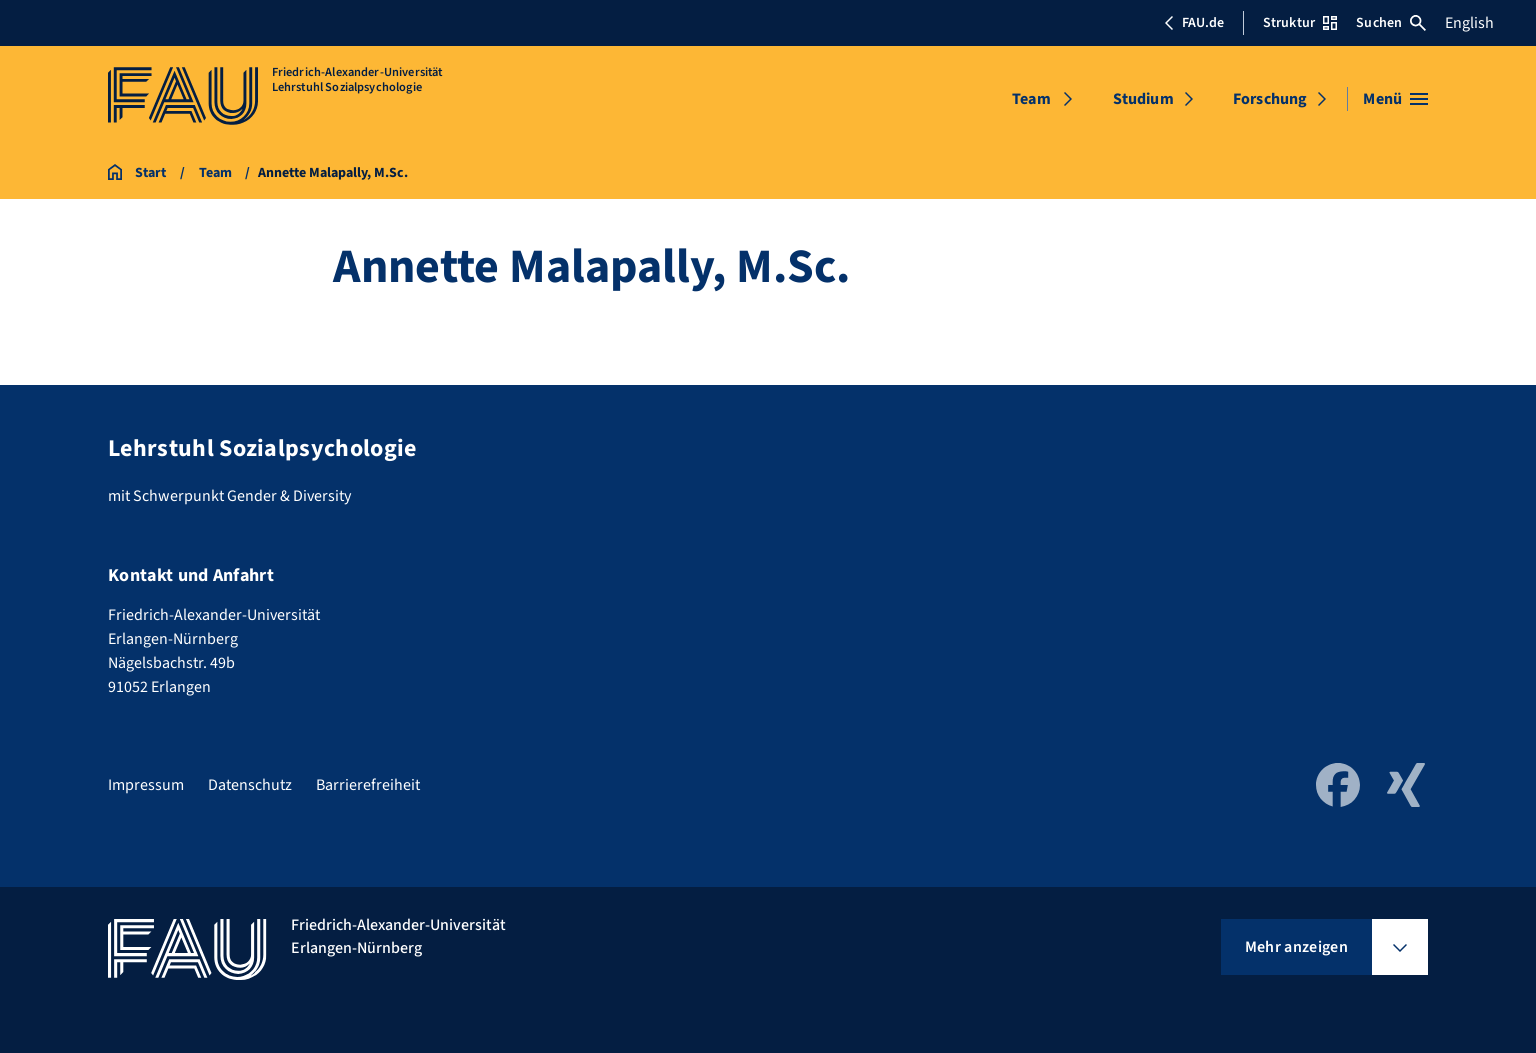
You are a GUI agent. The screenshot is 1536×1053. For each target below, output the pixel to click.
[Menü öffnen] (1395, 99)
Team (1031, 99)
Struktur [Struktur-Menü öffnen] (1300, 23)
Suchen (1391, 23)
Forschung (1270, 99)
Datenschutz (250, 785)
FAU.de (1194, 23)
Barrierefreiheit (368, 785)
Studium (1143, 99)
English (1469, 23)
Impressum (146, 785)
